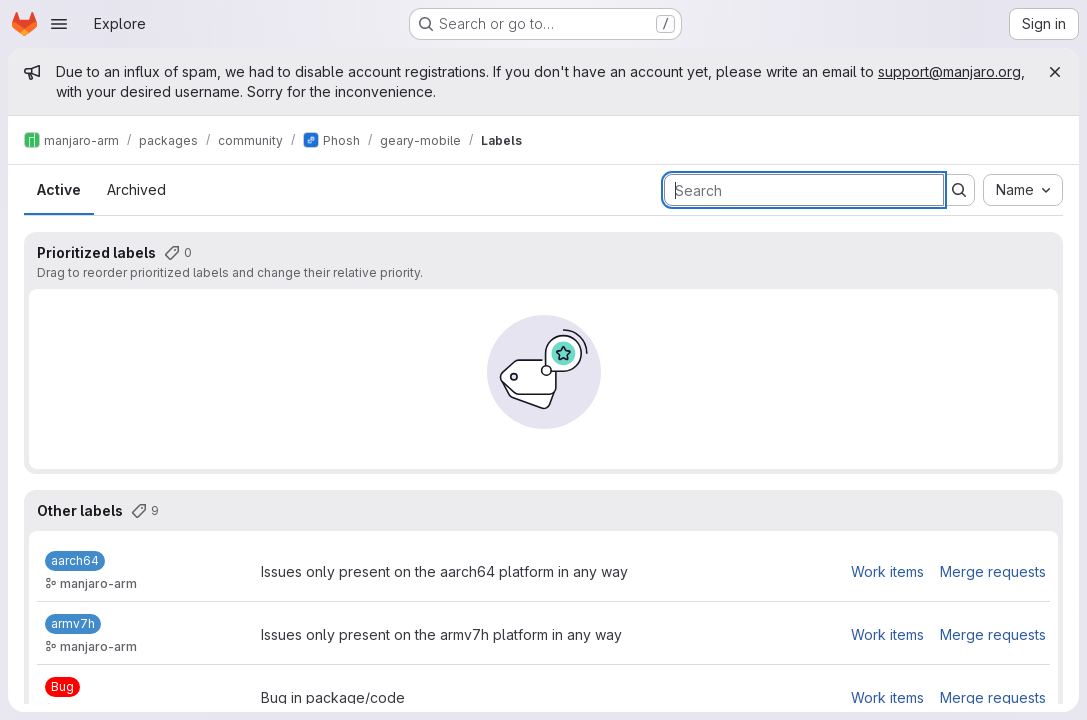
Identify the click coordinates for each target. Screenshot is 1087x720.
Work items (887, 571)
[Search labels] (804, 190)
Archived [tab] (136, 189)
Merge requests (993, 571)
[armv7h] (73, 624)
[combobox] (1023, 190)
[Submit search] (959, 190)
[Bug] (62, 687)
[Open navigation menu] (59, 24)
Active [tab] (59, 189)
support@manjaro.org (949, 71)
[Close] (1055, 72)
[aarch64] (75, 561)
